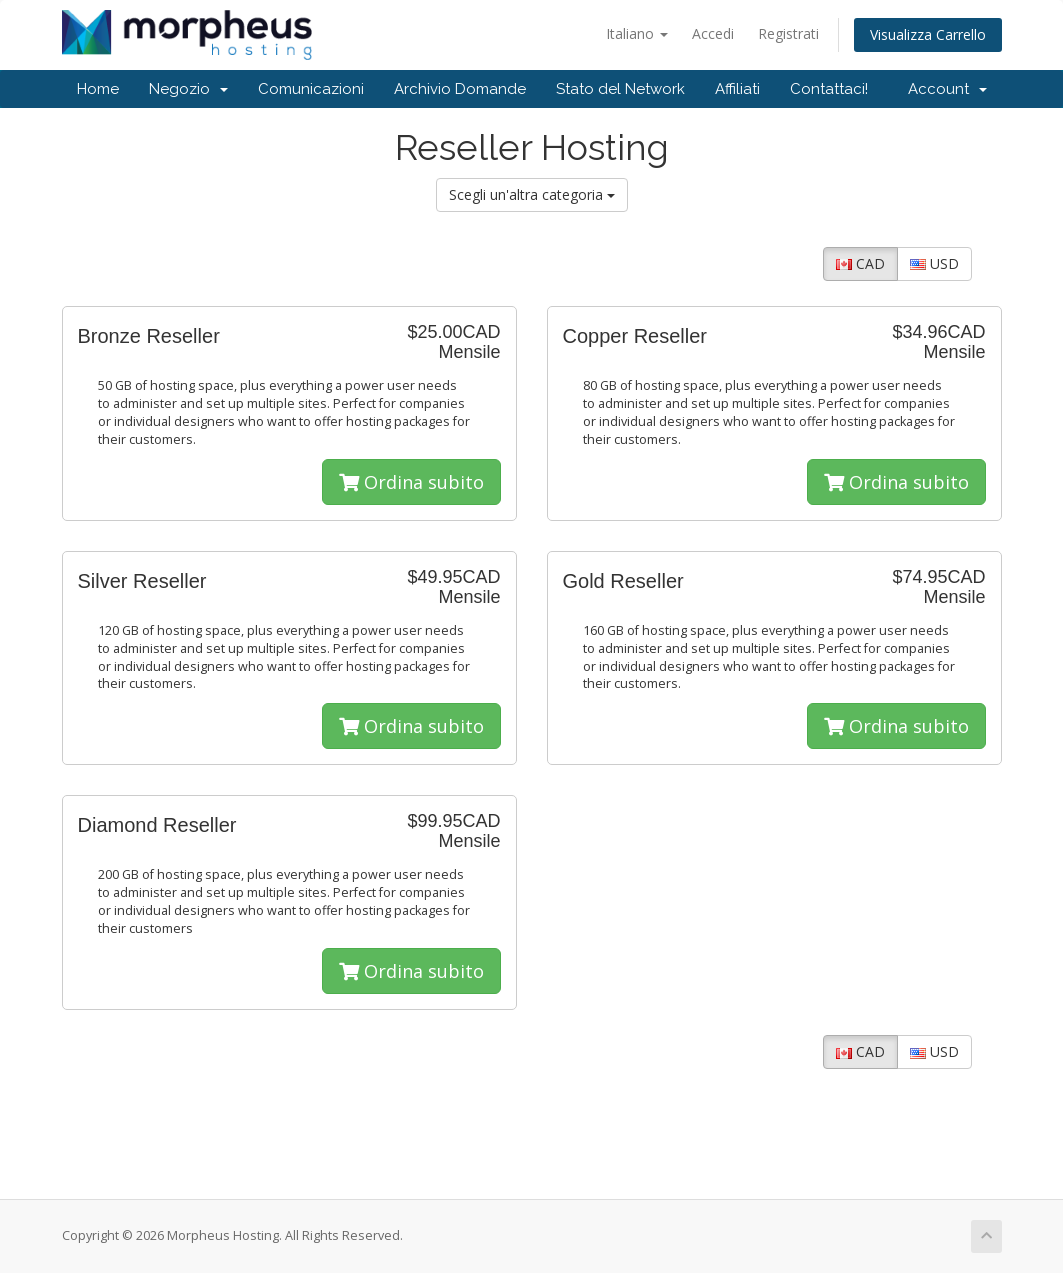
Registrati (788, 33)
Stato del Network (620, 89)
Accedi (713, 33)
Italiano (637, 33)
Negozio (188, 89)
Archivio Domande (460, 89)
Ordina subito (411, 482)
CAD (860, 263)
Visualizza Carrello (928, 34)
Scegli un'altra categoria (532, 194)
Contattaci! (829, 89)
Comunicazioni (311, 89)
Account (947, 89)
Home (98, 89)
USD (934, 263)
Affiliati (737, 89)
